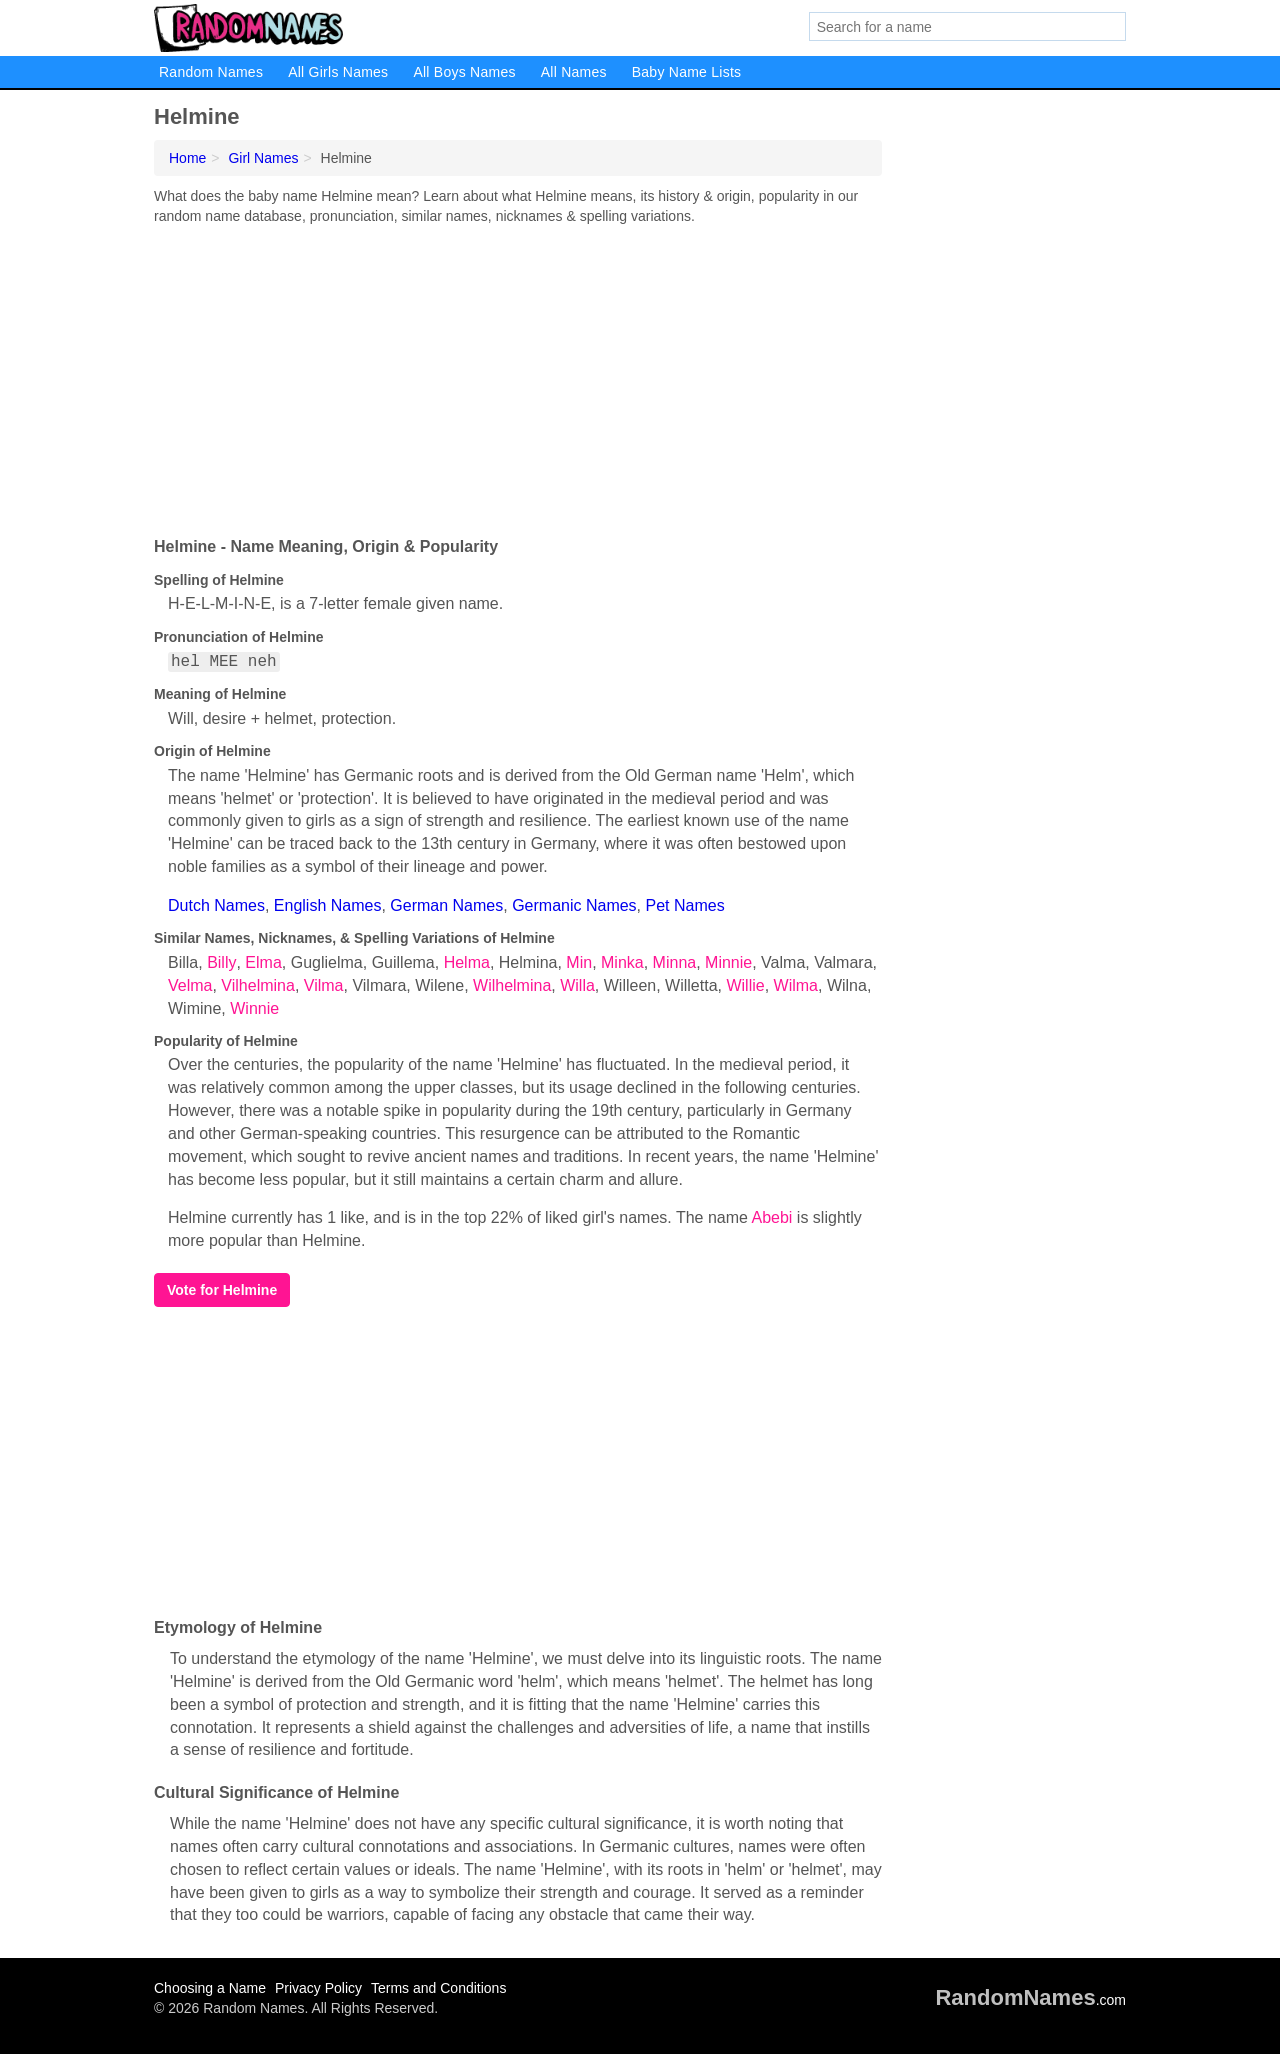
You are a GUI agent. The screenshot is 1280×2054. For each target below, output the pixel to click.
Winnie (254, 1008)
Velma (190, 985)
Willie (745, 985)
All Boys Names (464, 72)
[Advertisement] (518, 376)
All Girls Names (338, 72)
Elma (263, 962)
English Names (328, 905)
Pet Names (685, 905)
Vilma (324, 985)
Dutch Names (216, 905)
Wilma (796, 985)
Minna (675, 962)
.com (1030, 2000)
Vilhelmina (258, 985)
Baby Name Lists (687, 72)
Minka (622, 962)
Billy (221, 962)
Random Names (211, 72)
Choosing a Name (210, 1988)
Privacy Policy (318, 1988)
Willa (577, 985)
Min (579, 962)
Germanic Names (574, 905)
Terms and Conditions (438, 1988)
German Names (446, 905)
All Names (574, 72)
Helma (467, 962)
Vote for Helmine (222, 1290)
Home (187, 158)
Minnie (728, 962)
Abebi (772, 1217)
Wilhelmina (512, 985)
